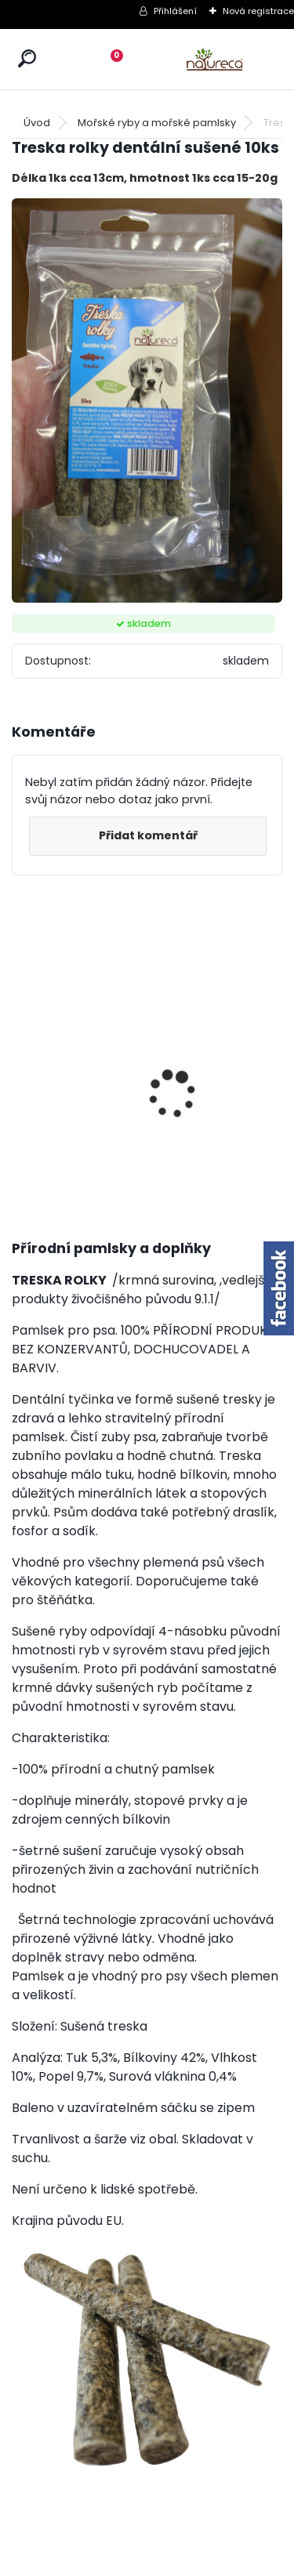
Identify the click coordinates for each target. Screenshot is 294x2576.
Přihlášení (175, 11)
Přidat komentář (148, 835)
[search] (27, 58)
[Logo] (215, 59)
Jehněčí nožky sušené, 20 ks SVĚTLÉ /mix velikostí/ (137, 1094)
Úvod (37, 122)
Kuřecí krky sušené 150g (223, 1065)
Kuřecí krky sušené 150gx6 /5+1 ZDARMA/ (51, 1083)
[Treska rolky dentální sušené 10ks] (147, 400)
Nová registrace (258, 11)
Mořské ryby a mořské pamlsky (157, 122)
